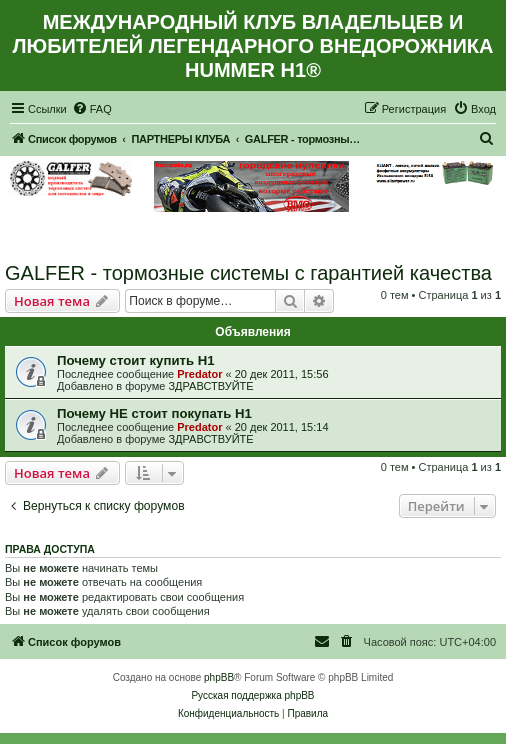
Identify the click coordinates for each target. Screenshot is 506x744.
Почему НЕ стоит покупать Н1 (154, 413)
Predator (199, 374)
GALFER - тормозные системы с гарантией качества (248, 273)
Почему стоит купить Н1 (136, 360)
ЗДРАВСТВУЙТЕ (210, 386)
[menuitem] (92, 109)
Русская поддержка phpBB (252, 695)
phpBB (219, 677)
